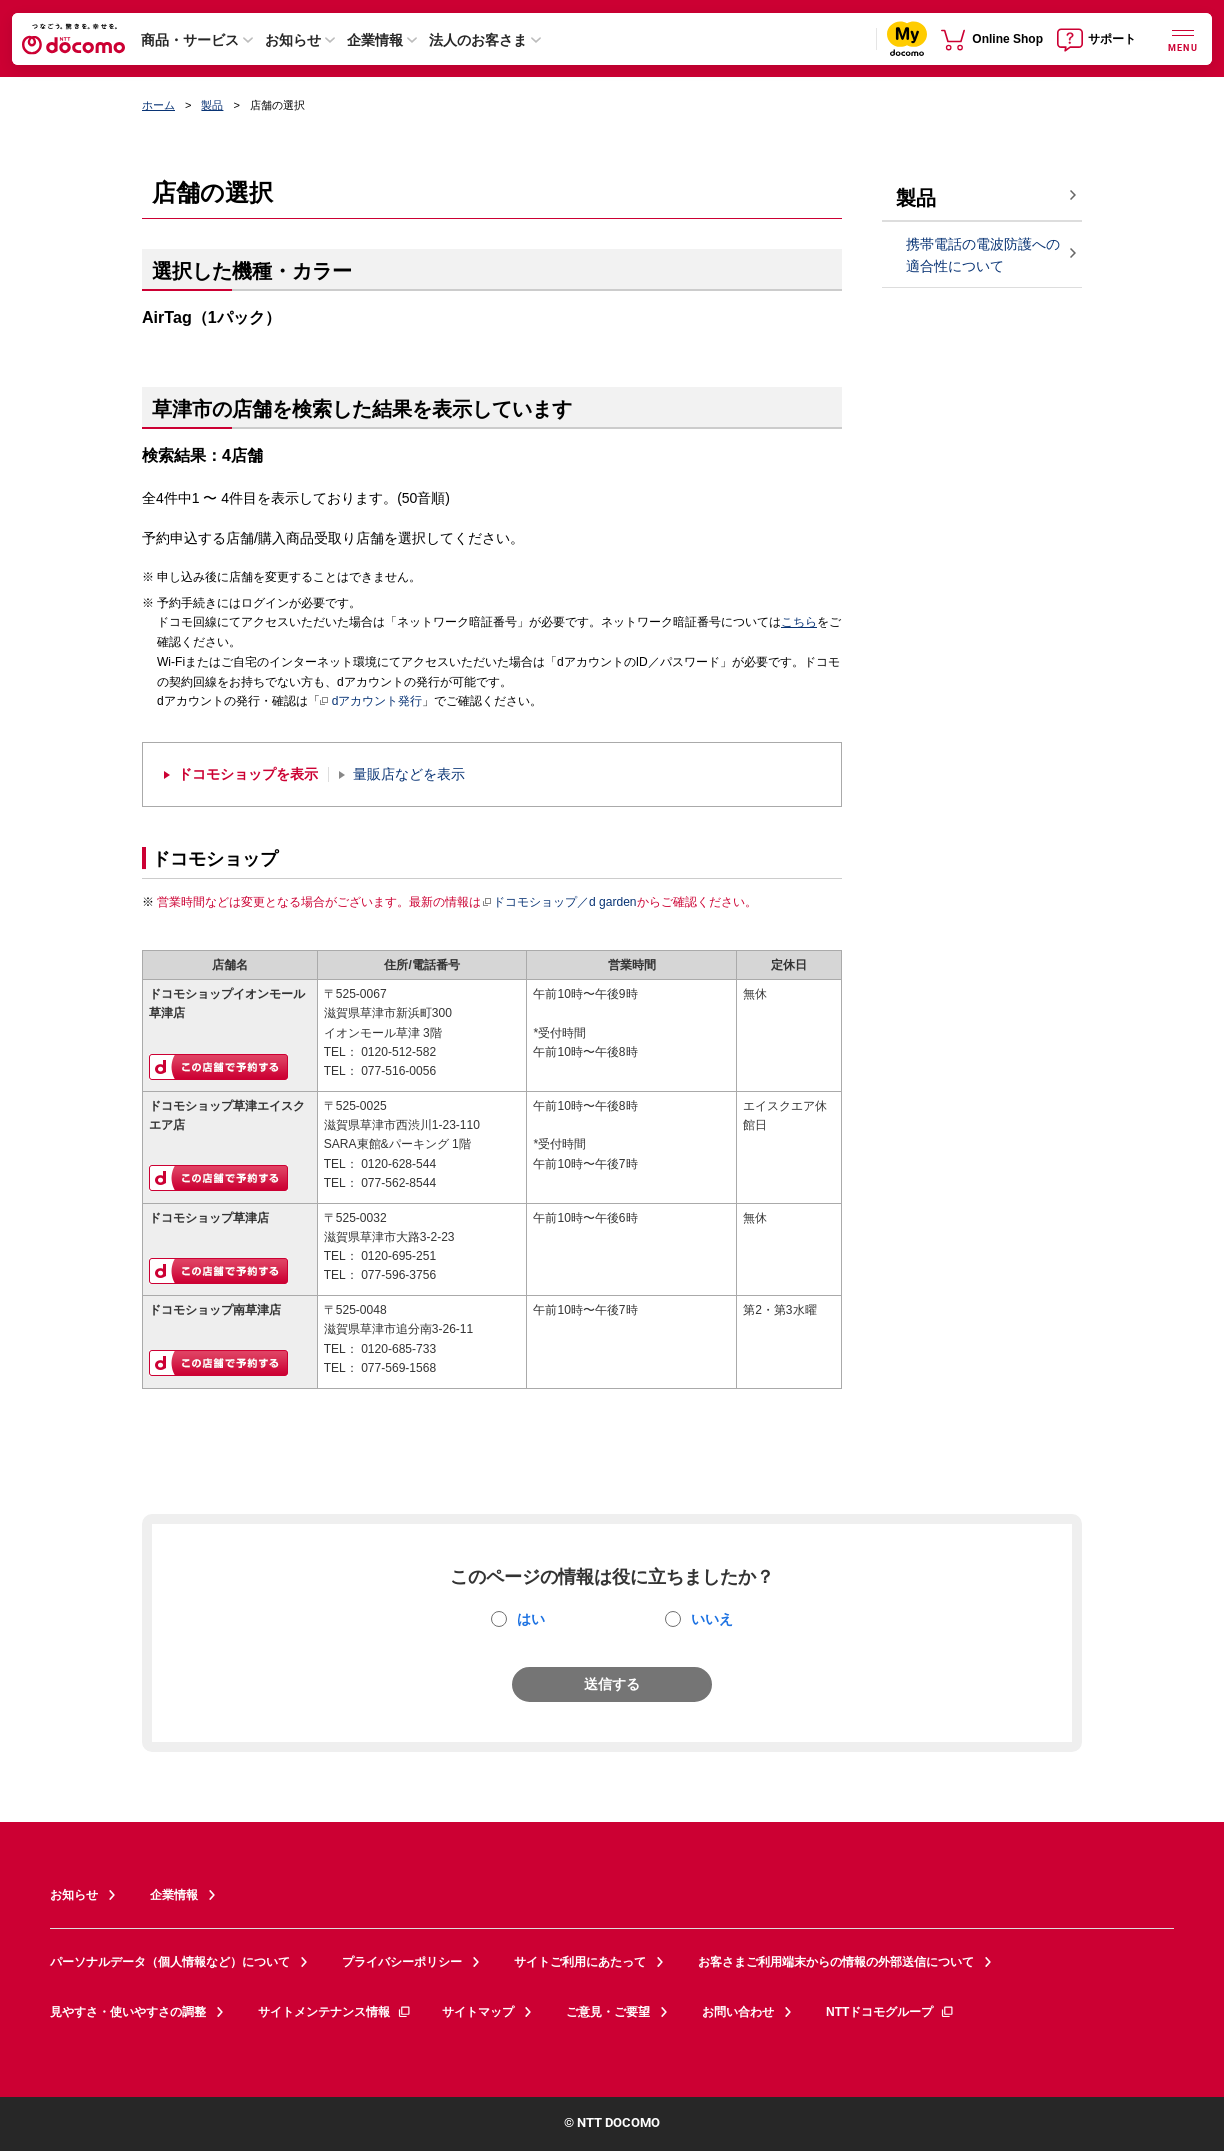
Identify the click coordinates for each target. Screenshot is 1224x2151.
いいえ (712, 1619)
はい (531, 1619)
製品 (212, 105)
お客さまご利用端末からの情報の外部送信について (836, 1962)
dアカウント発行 (371, 702)
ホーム (158, 105)
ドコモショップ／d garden (559, 902)
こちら (799, 622)
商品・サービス (190, 40)
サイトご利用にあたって (580, 1962)
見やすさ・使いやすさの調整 (128, 2012)
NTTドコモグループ (890, 2012)
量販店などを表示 (409, 774)
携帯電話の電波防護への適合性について (983, 255)
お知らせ (293, 40)
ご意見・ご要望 (608, 2012)
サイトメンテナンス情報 (335, 2012)
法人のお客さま (478, 40)
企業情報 (375, 40)
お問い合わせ (738, 2012)
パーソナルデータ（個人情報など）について (170, 1962)
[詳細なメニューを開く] (1183, 38)
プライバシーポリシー (402, 1962)
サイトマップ (478, 2012)
